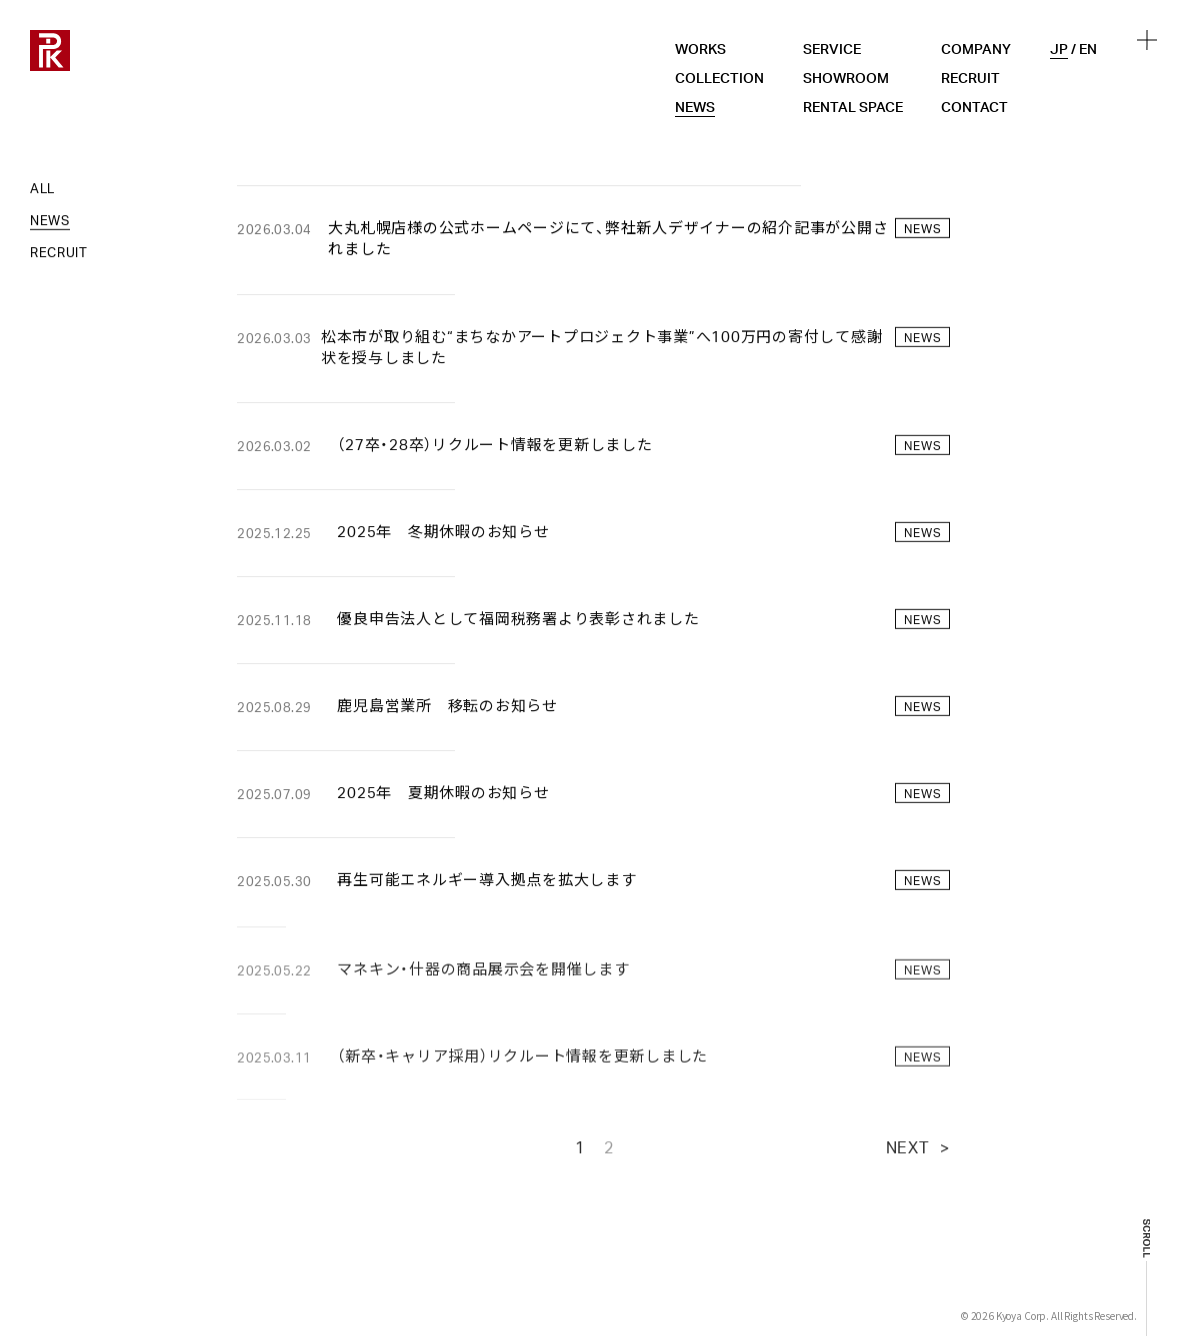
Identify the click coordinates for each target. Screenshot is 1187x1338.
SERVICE (832, 50)
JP (1059, 50)
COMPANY (976, 50)
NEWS (695, 108)
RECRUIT (970, 79)
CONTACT (974, 108)
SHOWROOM (846, 79)
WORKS (700, 50)
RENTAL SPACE (853, 108)
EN (1088, 50)
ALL (42, 191)
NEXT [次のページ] (908, 1163)
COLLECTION (719, 79)
